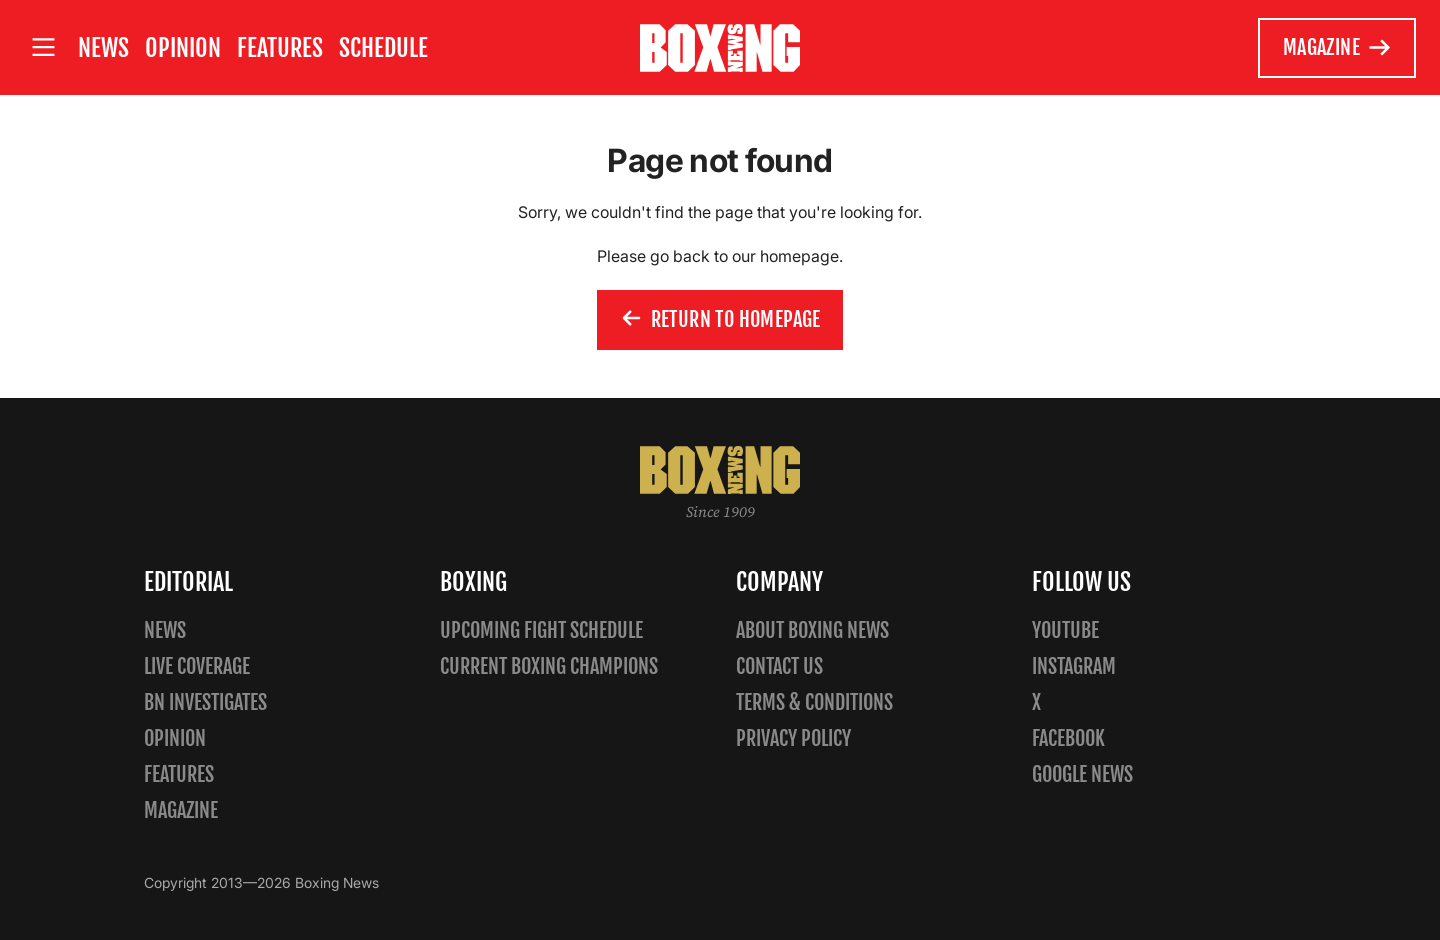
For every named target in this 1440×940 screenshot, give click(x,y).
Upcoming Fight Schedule (541, 630)
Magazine (1337, 48)
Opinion (183, 48)
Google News (1082, 774)
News (103, 48)
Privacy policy (793, 738)
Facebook (1068, 738)
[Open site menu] (43, 47)
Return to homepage (720, 320)
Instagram (1074, 666)
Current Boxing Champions (549, 666)
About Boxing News (812, 630)
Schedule (383, 48)
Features (280, 48)
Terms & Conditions (814, 702)
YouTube (1065, 630)
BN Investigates (205, 702)
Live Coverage (197, 666)
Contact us (779, 666)
